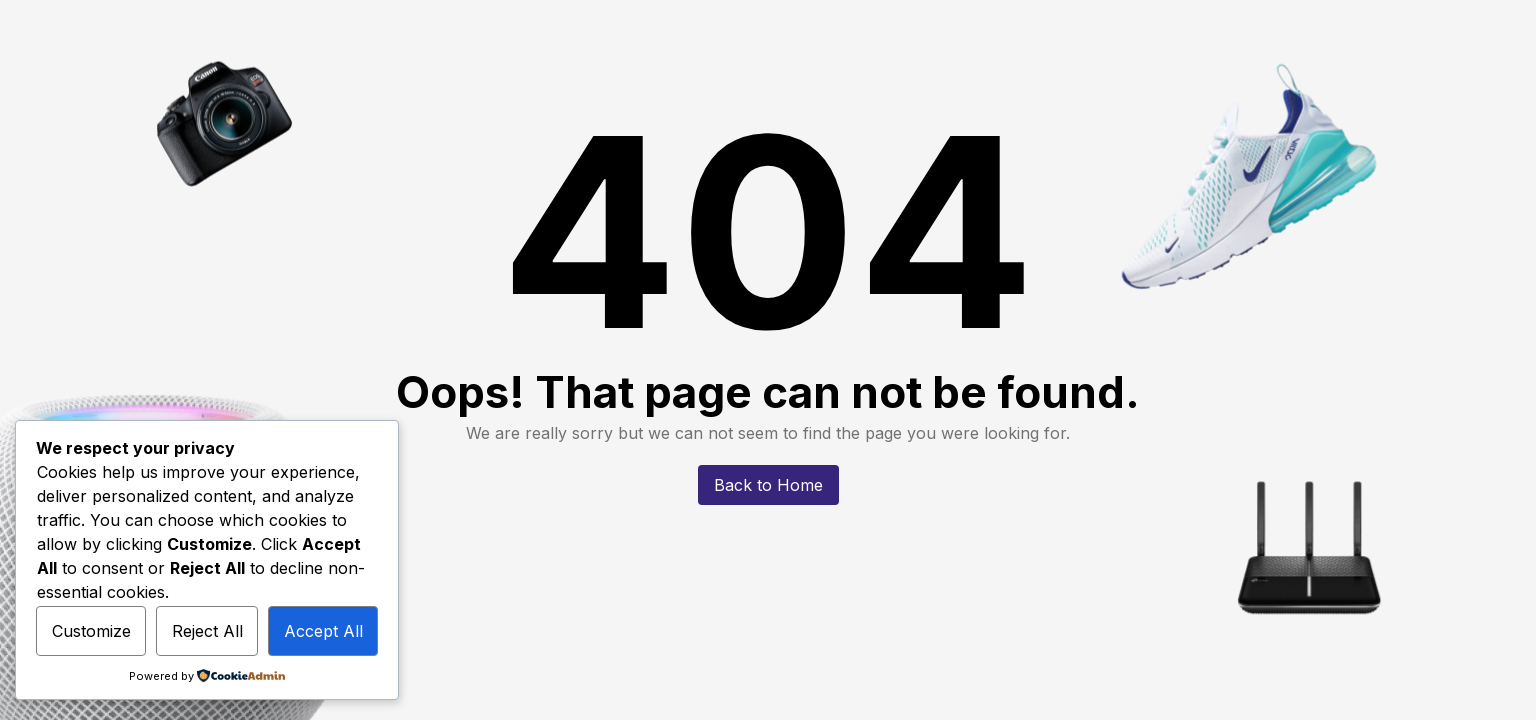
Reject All (207, 631)
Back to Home (768, 485)
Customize (91, 631)
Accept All (323, 631)
